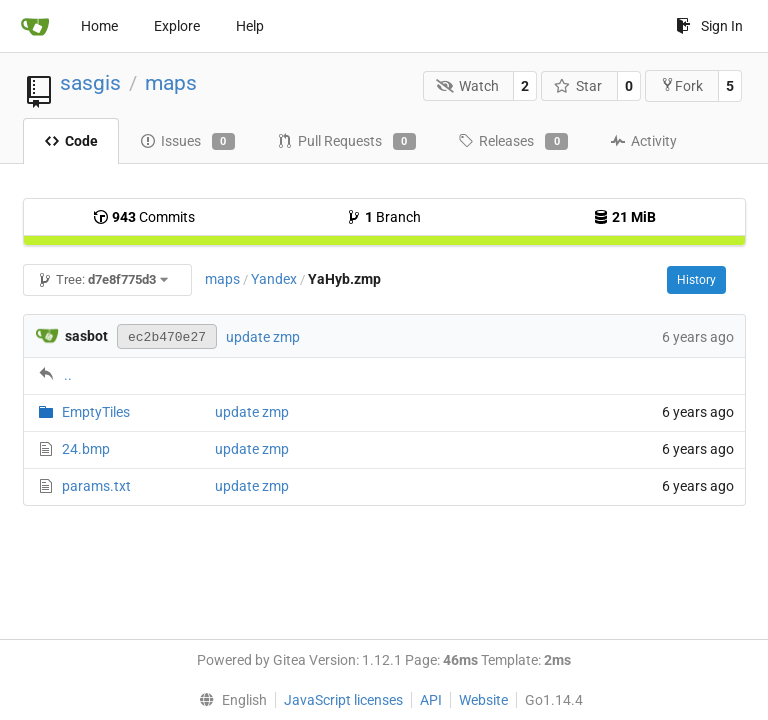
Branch (383, 217)
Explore (177, 26)
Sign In (709, 26)
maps (171, 83)
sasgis (90, 83)
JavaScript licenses (343, 700)
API (431, 700)
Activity (643, 141)
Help (250, 26)
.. (68, 375)
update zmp (263, 337)
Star (578, 86)
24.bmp (86, 449)
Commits (144, 217)
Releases (513, 142)
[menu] (228, 700)
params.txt (96, 486)
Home (99, 26)
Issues (187, 142)
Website (483, 700)
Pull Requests (346, 142)
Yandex (274, 279)
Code (71, 141)
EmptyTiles (96, 412)
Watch (467, 86)
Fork (681, 85)
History (696, 280)
